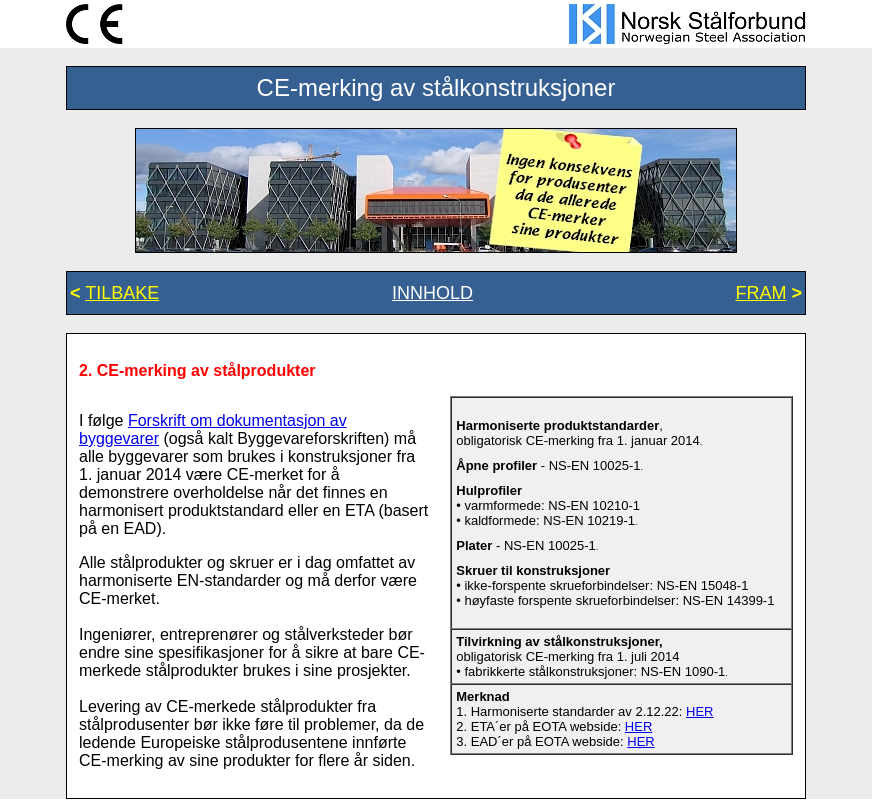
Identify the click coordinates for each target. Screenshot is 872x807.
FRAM (760, 293)
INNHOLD (432, 293)
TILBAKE (122, 293)
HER (699, 711)
